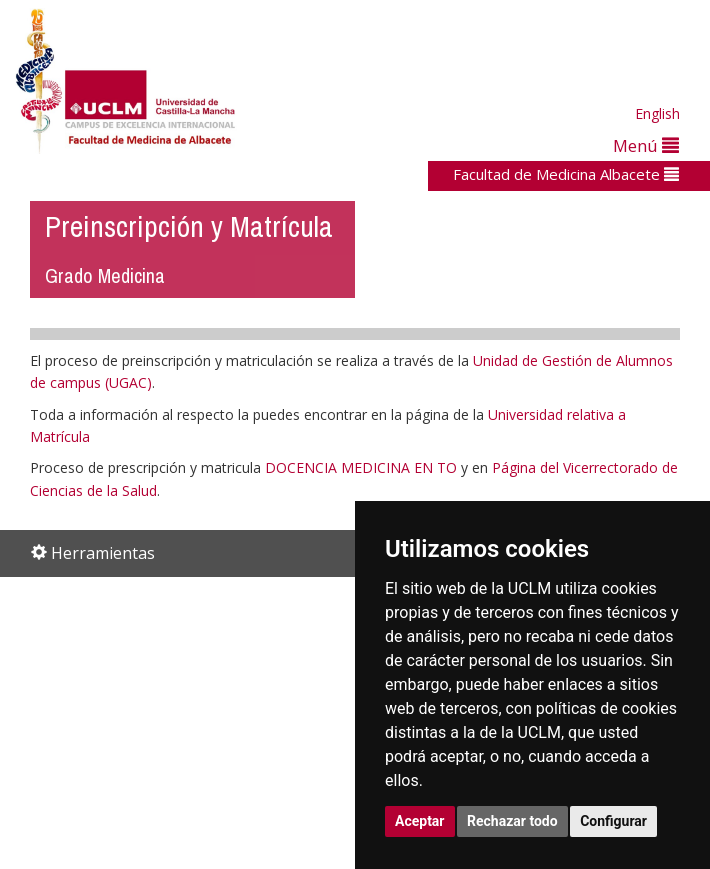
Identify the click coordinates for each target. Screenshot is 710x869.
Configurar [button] (613, 821)
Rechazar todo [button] (512, 821)
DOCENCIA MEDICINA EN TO (361, 467)
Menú (646, 145)
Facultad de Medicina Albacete (566, 174)
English (657, 113)
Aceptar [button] (420, 821)
